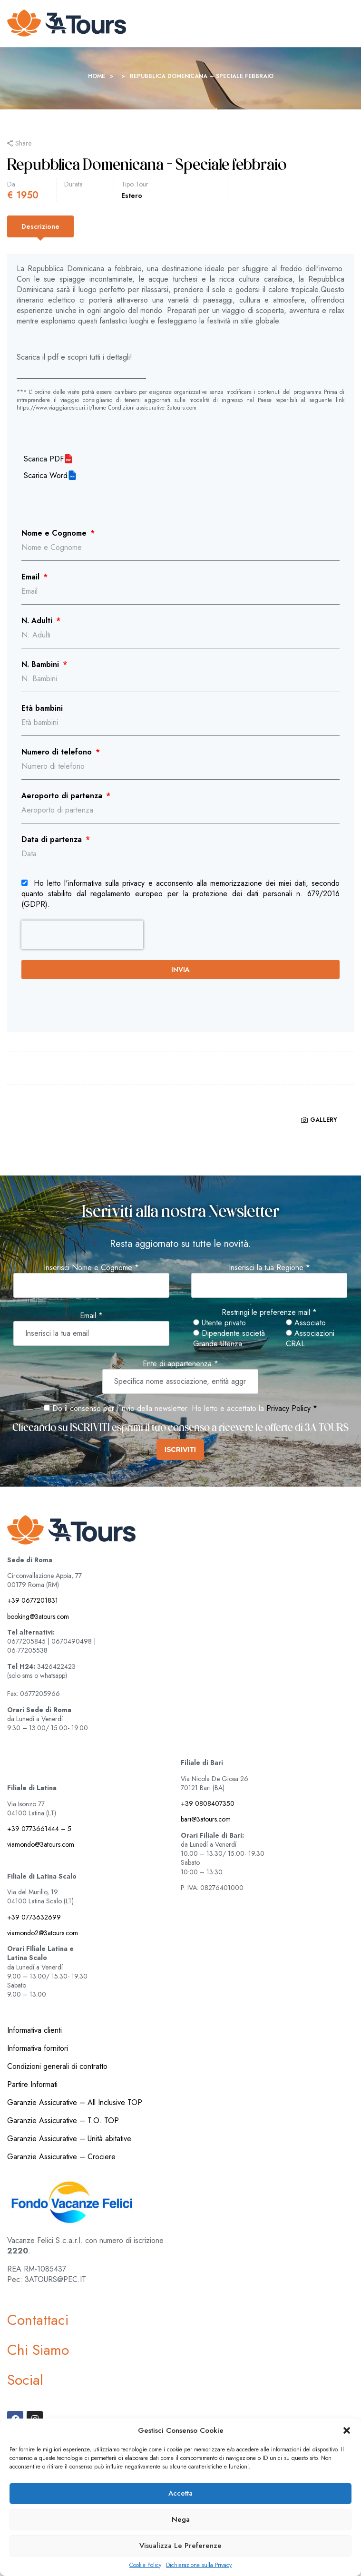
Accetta (180, 2493)
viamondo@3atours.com (40, 1844)
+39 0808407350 (207, 1803)
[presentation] (82, 935)
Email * (91, 1316)
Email (31, 577)
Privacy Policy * (291, 1408)
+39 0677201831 (32, 1600)
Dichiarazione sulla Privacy (199, 2565)
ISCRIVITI (180, 1449)
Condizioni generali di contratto (57, 2066)
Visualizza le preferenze (180, 2545)
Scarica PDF (44, 459)
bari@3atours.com (206, 1819)
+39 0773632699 (34, 1917)
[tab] (40, 226)
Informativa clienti (34, 2030)
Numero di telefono (57, 752)
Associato (306, 1323)
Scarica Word (46, 475)
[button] (346, 2430)
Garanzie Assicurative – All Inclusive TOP (74, 2102)
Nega (181, 2519)
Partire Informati (32, 2084)
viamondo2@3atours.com (42, 1933)
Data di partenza (52, 839)
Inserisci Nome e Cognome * (91, 1268)
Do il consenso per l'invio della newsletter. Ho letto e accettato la (154, 1408)
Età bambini (42, 708)
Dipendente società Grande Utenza (229, 1338)
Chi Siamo (38, 2350)
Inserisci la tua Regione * (269, 1268)
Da (11, 184)
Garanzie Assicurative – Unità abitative (69, 2138)
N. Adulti (38, 621)
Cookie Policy (145, 2565)
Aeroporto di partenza (63, 796)
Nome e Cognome (55, 533)
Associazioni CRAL (310, 1338)
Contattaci (37, 2320)
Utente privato (219, 1323)
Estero (131, 195)
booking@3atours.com (38, 1616)
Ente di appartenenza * (180, 1364)
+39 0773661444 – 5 (39, 1828)
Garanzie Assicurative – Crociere (61, 2156)
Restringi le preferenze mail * (269, 1312)
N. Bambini (41, 664)
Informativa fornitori (37, 2048)
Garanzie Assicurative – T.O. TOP (63, 2120)
